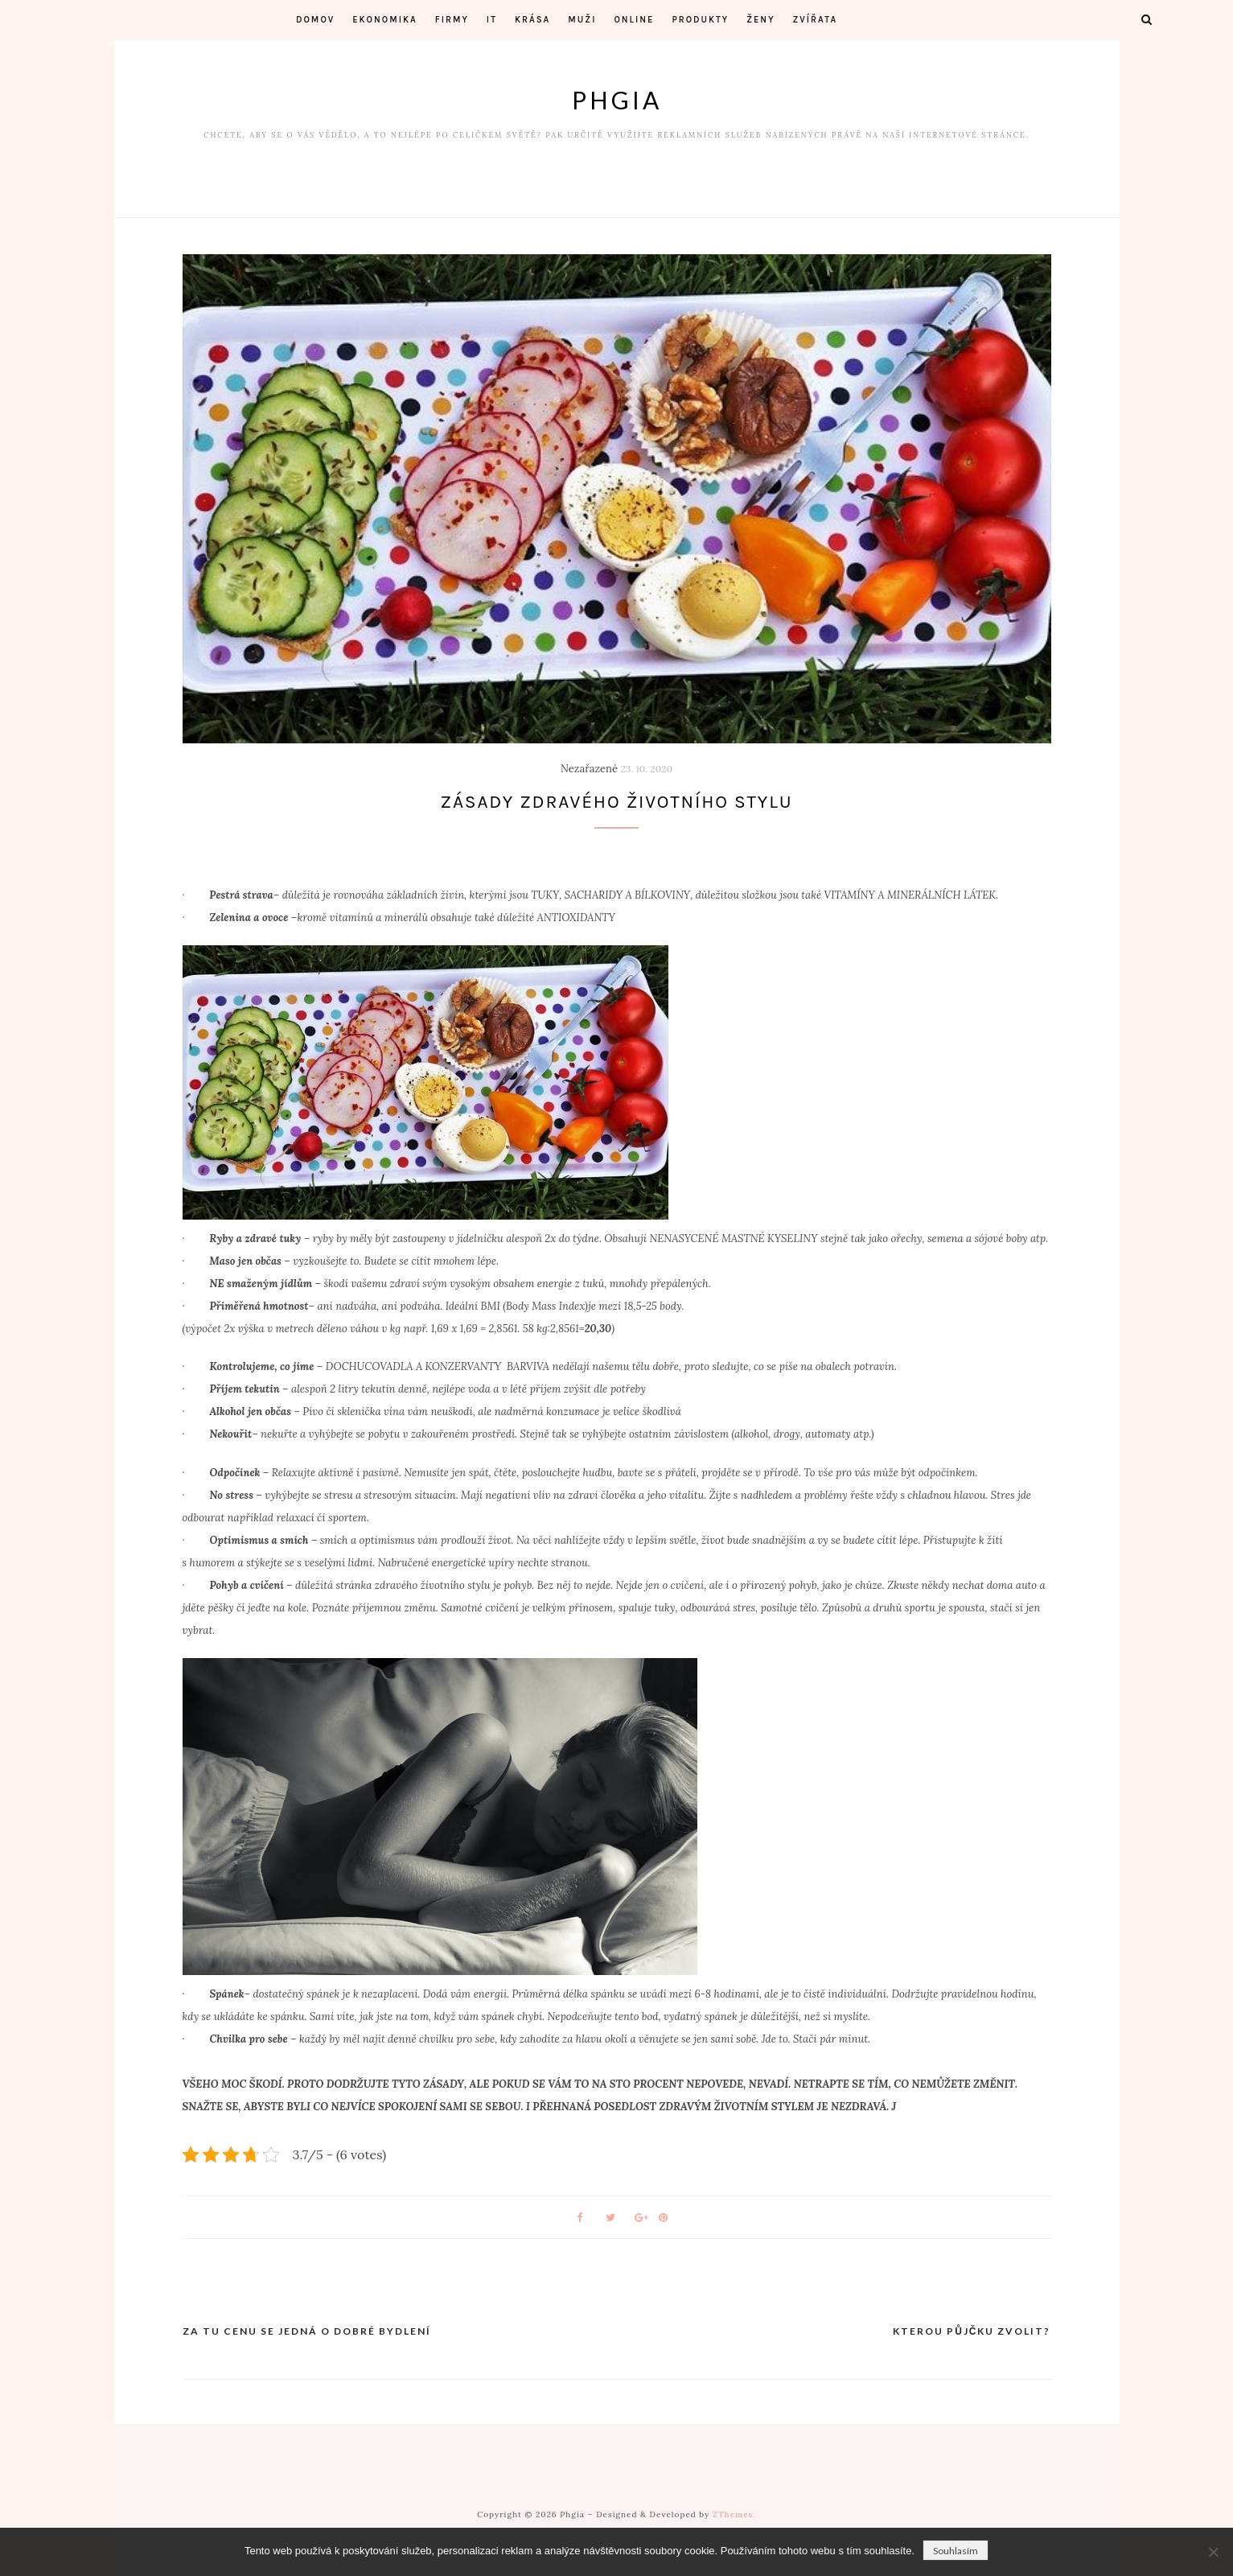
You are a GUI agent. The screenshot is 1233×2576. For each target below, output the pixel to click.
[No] (1213, 2552)
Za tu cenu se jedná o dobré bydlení (307, 2333)
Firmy (452, 19)
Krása (532, 19)
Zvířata (815, 19)
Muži (582, 19)
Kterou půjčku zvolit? (971, 2333)
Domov (315, 19)
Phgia (617, 99)
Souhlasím (955, 2551)
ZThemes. (734, 2517)
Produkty (700, 19)
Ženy (760, 19)
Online (634, 19)
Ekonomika (384, 19)
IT (492, 19)
